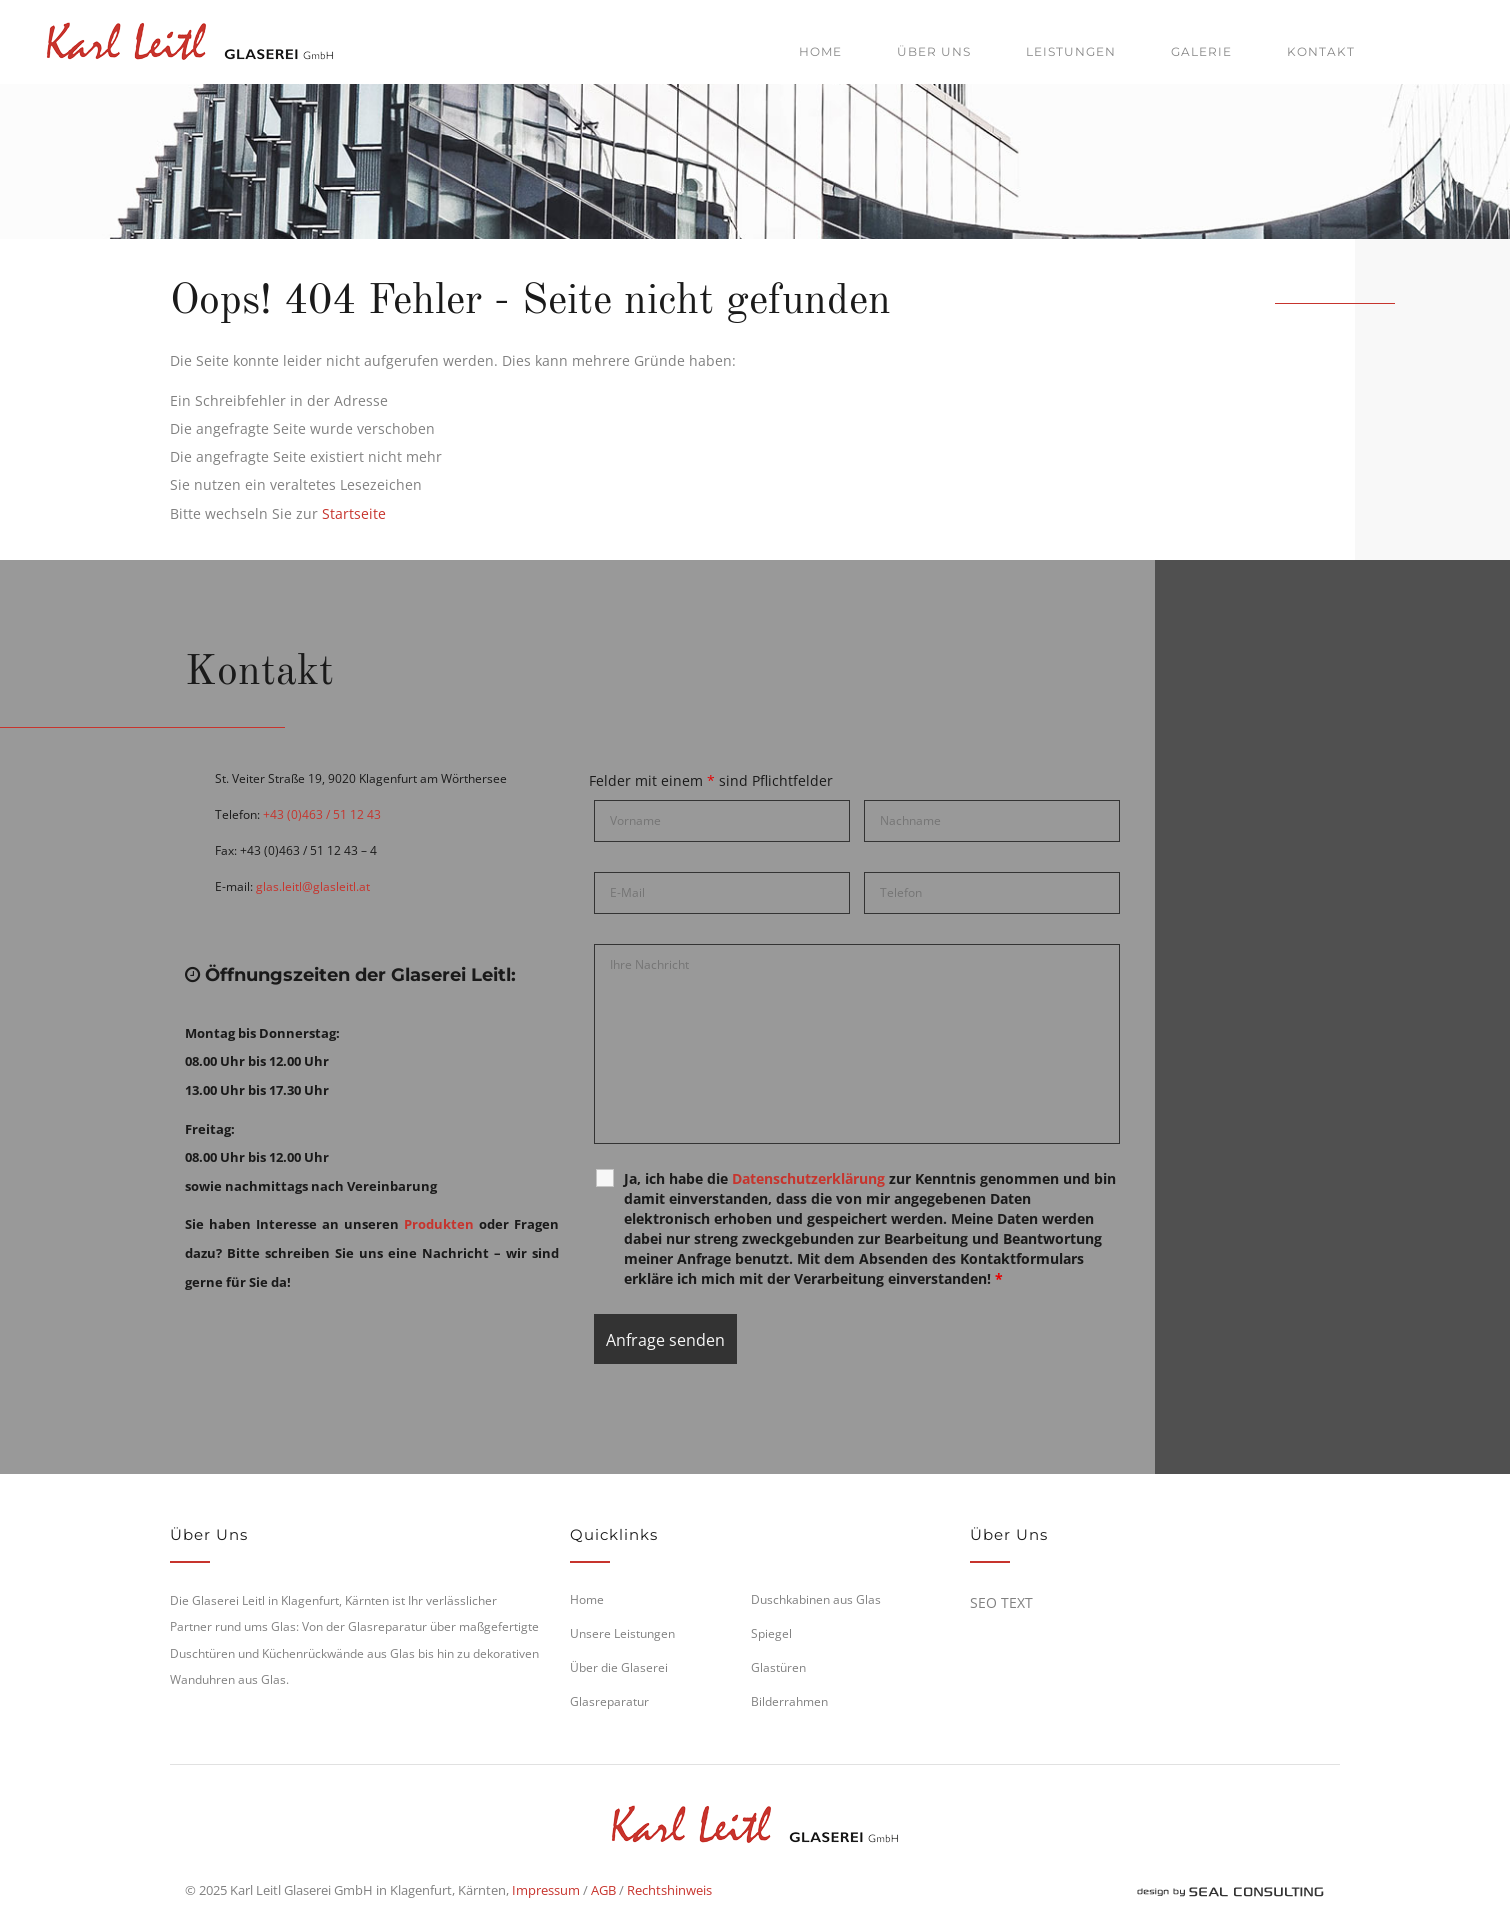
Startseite (354, 513)
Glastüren (778, 1667)
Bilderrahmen (789, 1701)
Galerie (1201, 51)
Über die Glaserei (619, 1667)
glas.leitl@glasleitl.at (313, 886)
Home (820, 51)
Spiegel (771, 1633)
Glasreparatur (609, 1701)
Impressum (546, 1890)
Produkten (439, 1224)
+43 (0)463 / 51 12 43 (322, 814)
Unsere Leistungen (622, 1633)
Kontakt (1321, 51)
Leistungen (1071, 51)
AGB (603, 1890)
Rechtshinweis (669, 1890)
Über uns (934, 51)
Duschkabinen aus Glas (816, 1599)
